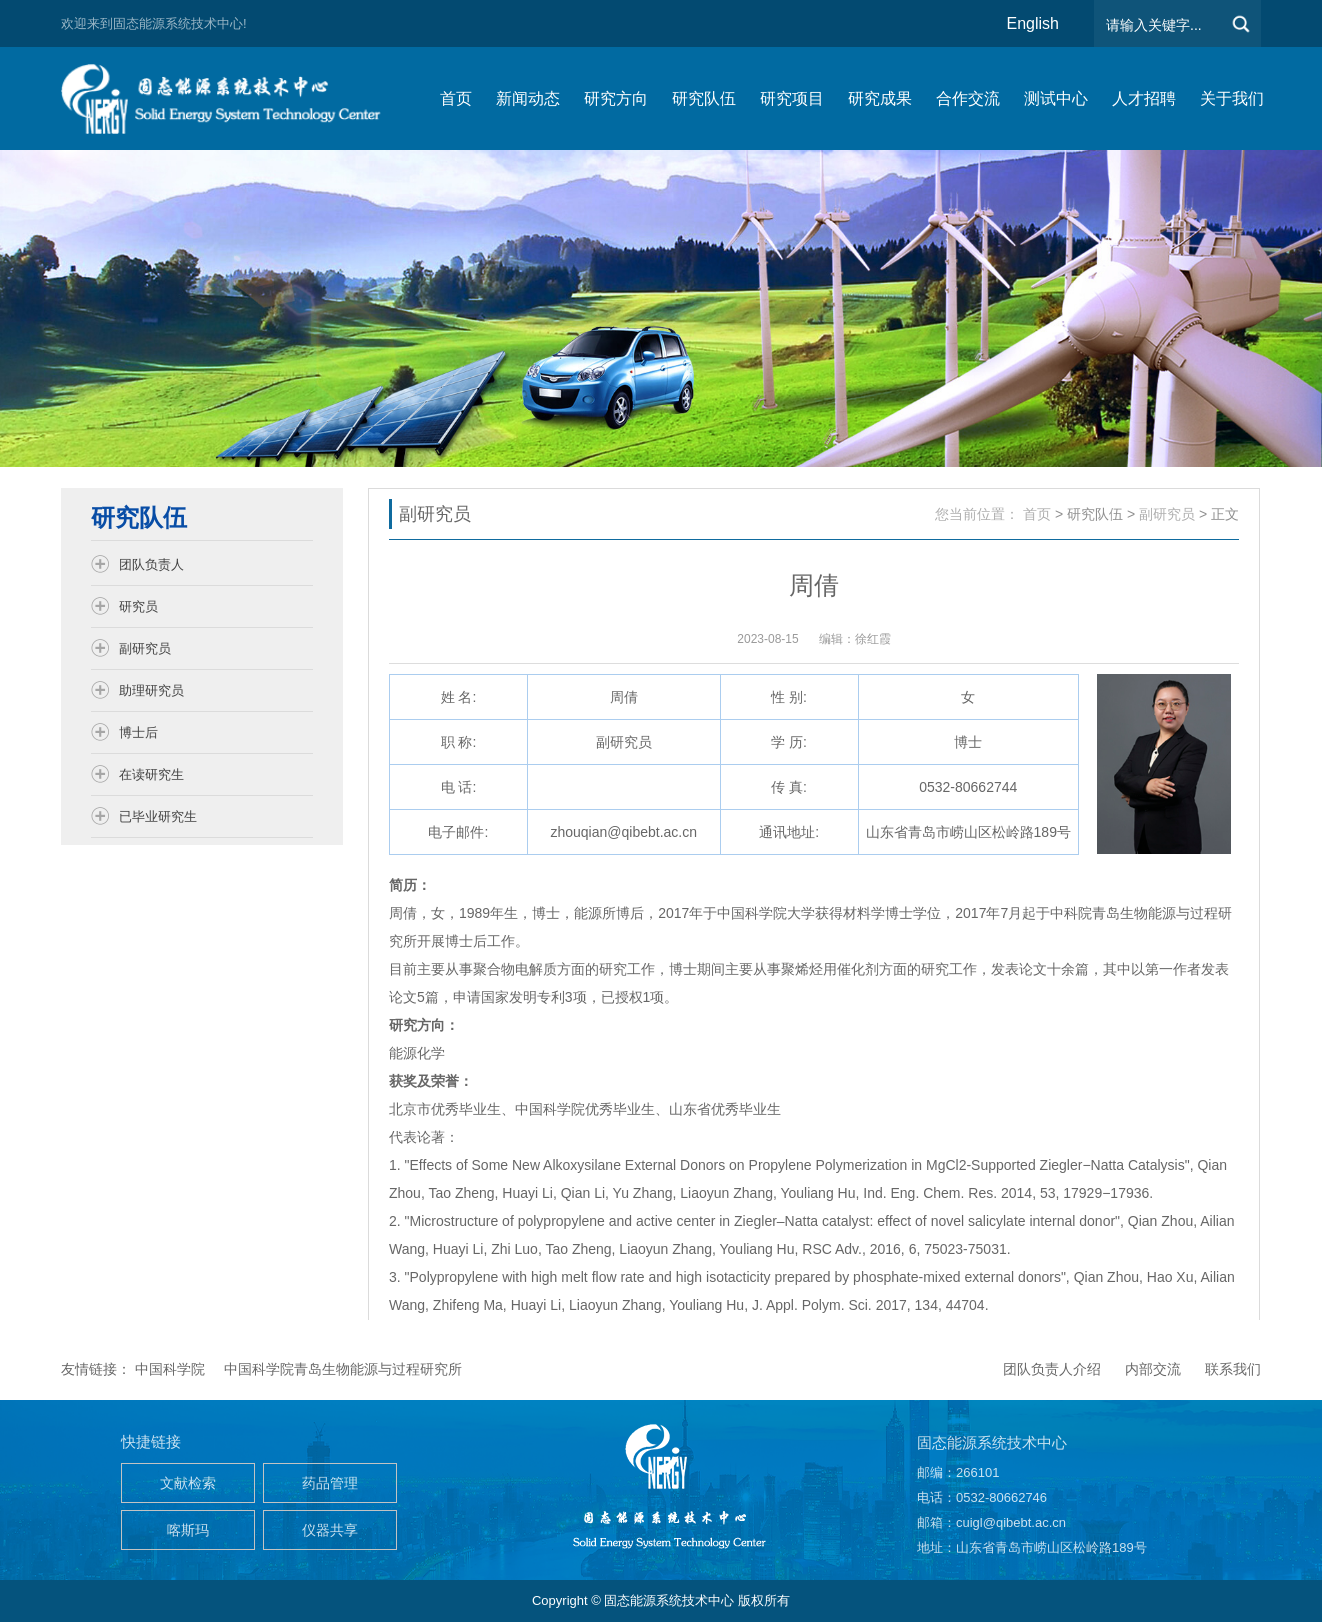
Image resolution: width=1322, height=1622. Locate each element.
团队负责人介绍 (1052, 1369)
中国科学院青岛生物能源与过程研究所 (343, 1369)
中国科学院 (170, 1369)
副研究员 (1167, 514)
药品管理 (330, 1483)
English (1033, 23)
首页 (1037, 514)
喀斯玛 (188, 1530)
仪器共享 (330, 1530)
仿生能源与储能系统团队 (231, 98)
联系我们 (1233, 1369)
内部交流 (1153, 1369)
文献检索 (188, 1483)
